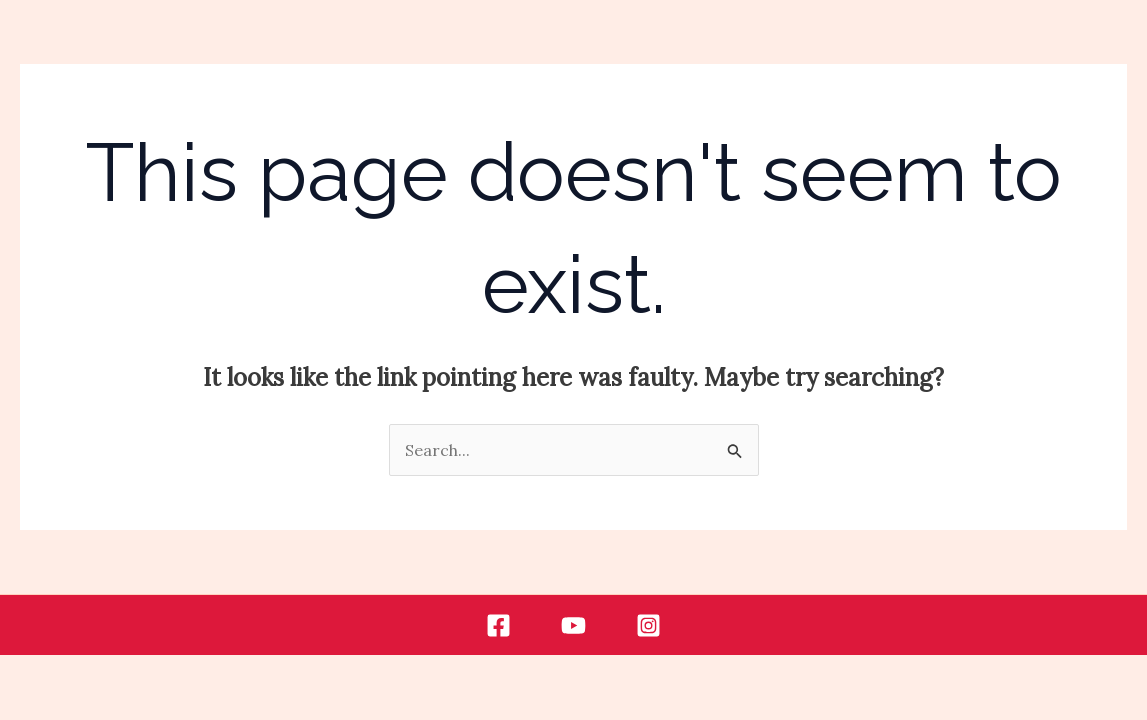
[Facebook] (498, 625)
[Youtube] (573, 625)
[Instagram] (648, 625)
